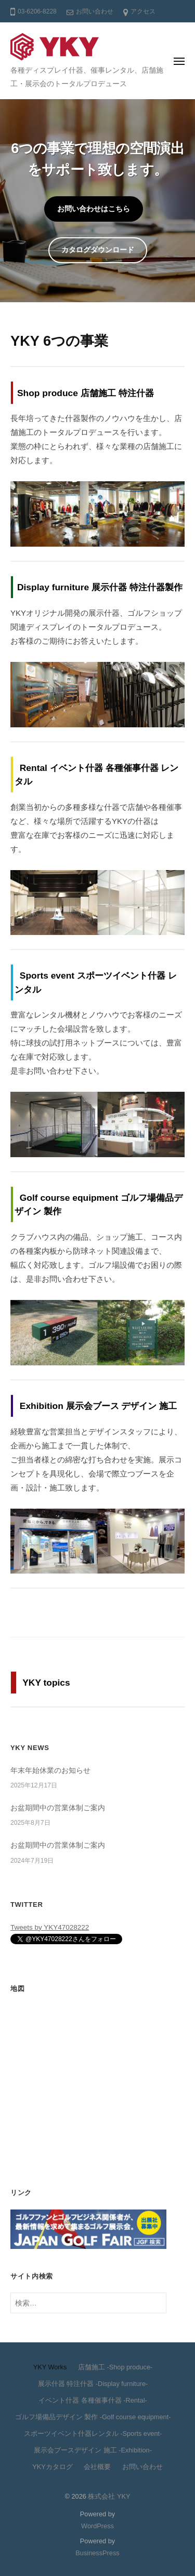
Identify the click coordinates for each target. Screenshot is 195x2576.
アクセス (143, 11)
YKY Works (50, 2367)
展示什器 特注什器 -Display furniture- (93, 2384)
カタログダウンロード (97, 250)
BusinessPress (97, 2553)
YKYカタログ (52, 2467)
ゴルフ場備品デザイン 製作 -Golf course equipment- (93, 2417)
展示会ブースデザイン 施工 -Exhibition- (93, 2450)
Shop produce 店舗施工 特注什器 (85, 393)
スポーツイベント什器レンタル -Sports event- (93, 2433)
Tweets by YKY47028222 (49, 1927)
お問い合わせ (94, 11)
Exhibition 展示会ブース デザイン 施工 (98, 1406)
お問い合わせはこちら (93, 209)
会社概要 (97, 2467)
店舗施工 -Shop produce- (115, 2367)
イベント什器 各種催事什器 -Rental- (92, 2400)
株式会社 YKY (109, 2496)
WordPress (97, 2526)
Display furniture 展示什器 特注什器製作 (100, 587)
